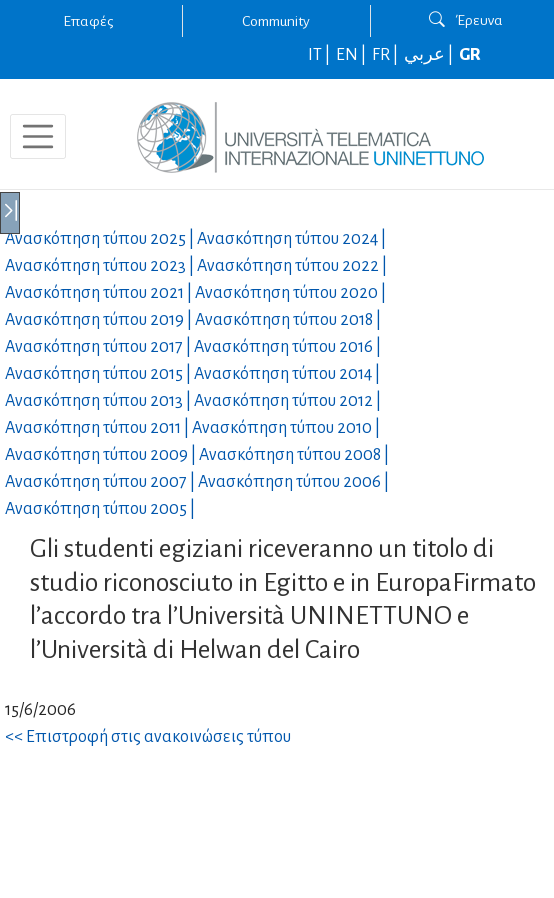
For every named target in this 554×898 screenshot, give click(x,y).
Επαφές (88, 21)
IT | (320, 55)
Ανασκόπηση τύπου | (101, 239)
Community (276, 21)
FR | (386, 55)
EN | (352, 55)
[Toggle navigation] (38, 137)
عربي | (430, 55)
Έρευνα (466, 20)
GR (470, 55)
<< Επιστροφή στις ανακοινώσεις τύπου (148, 737)
